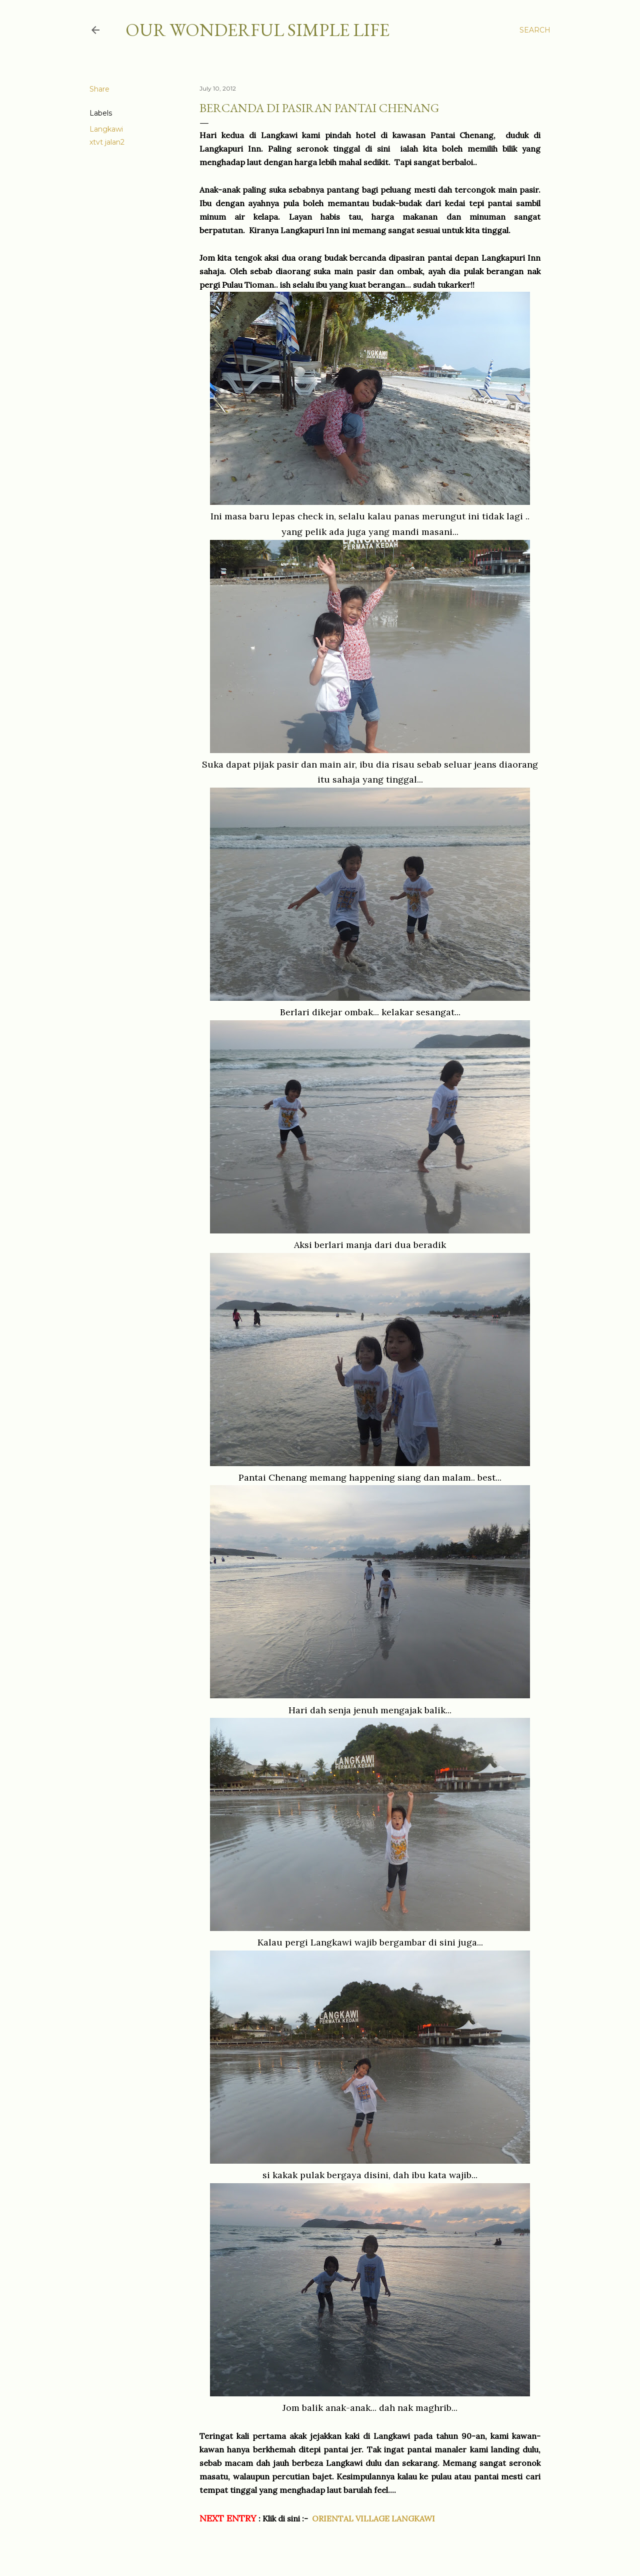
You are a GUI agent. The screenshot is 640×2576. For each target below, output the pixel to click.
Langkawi (106, 129)
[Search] (535, 30)
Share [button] (100, 89)
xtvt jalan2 (107, 142)
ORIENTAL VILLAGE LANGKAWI (373, 2518)
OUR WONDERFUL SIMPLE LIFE (258, 30)
